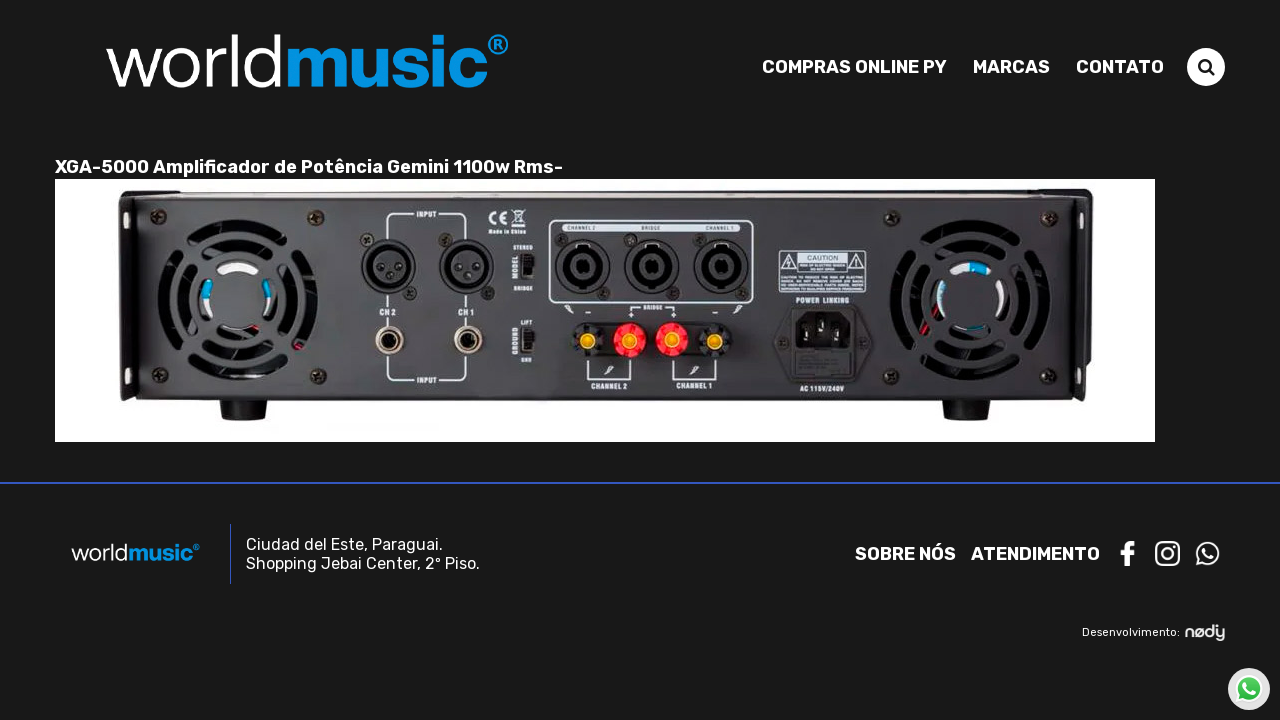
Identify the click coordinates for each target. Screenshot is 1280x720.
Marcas (1011, 67)
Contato (1120, 67)
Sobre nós (905, 554)
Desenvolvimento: (1153, 632)
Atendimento (1035, 554)
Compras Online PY (854, 67)
